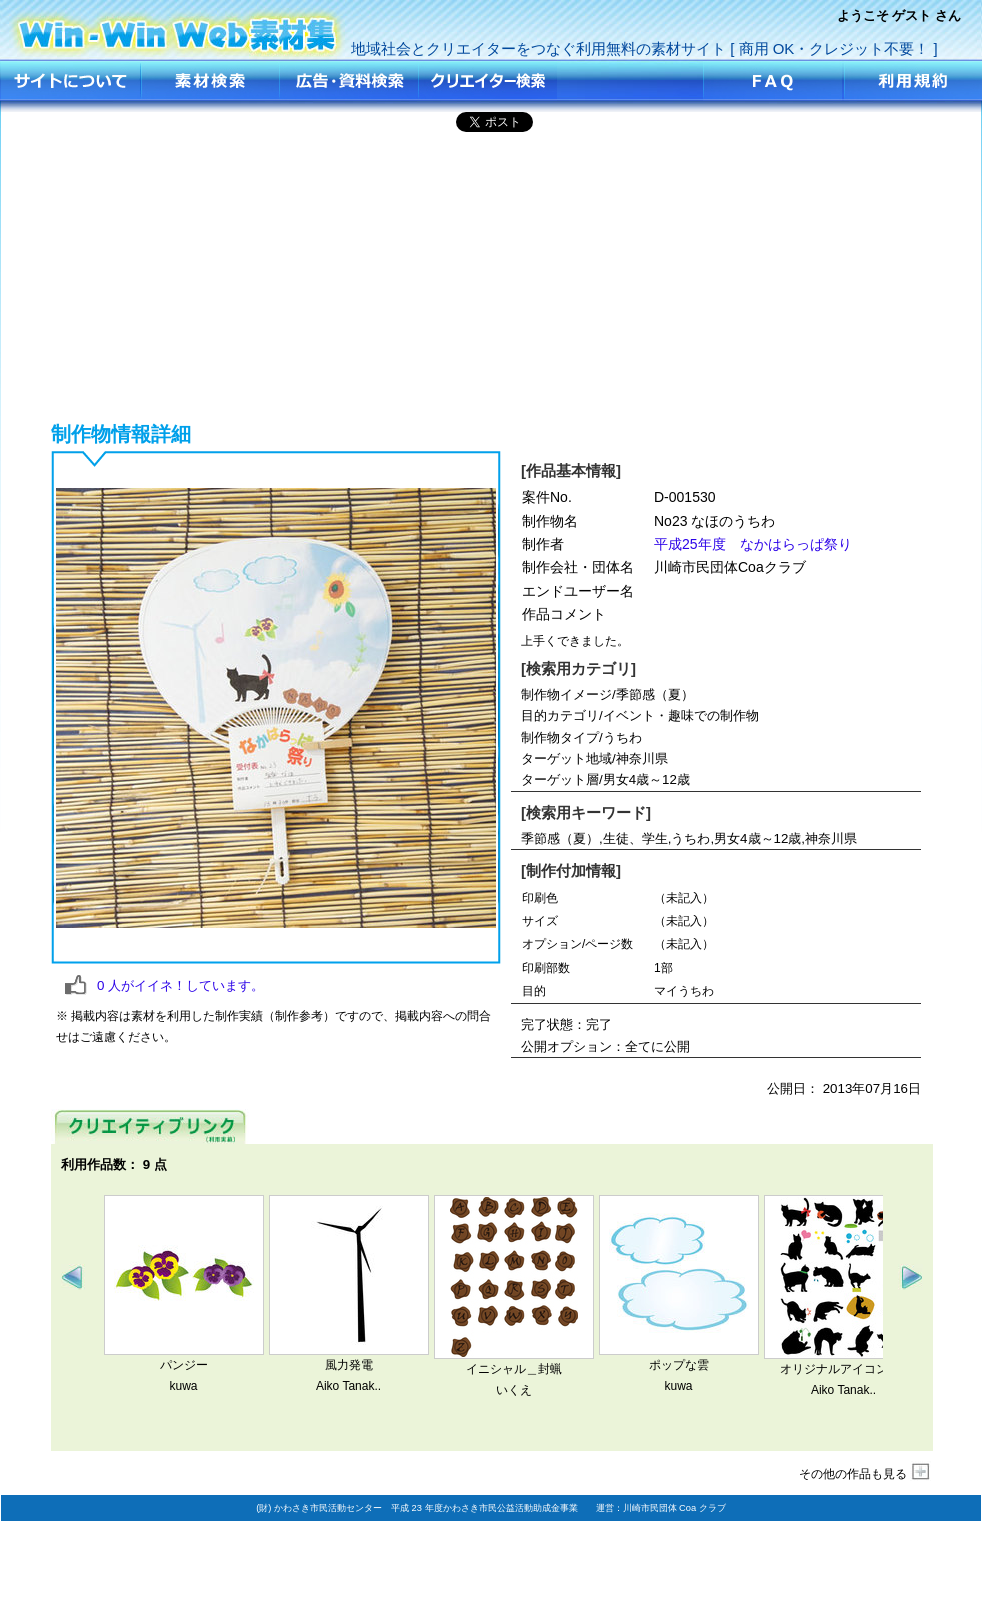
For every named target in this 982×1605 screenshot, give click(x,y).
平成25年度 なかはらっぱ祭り (753, 544)
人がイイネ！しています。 (180, 985)
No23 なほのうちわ (178, 27)
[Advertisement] (491, 274)
